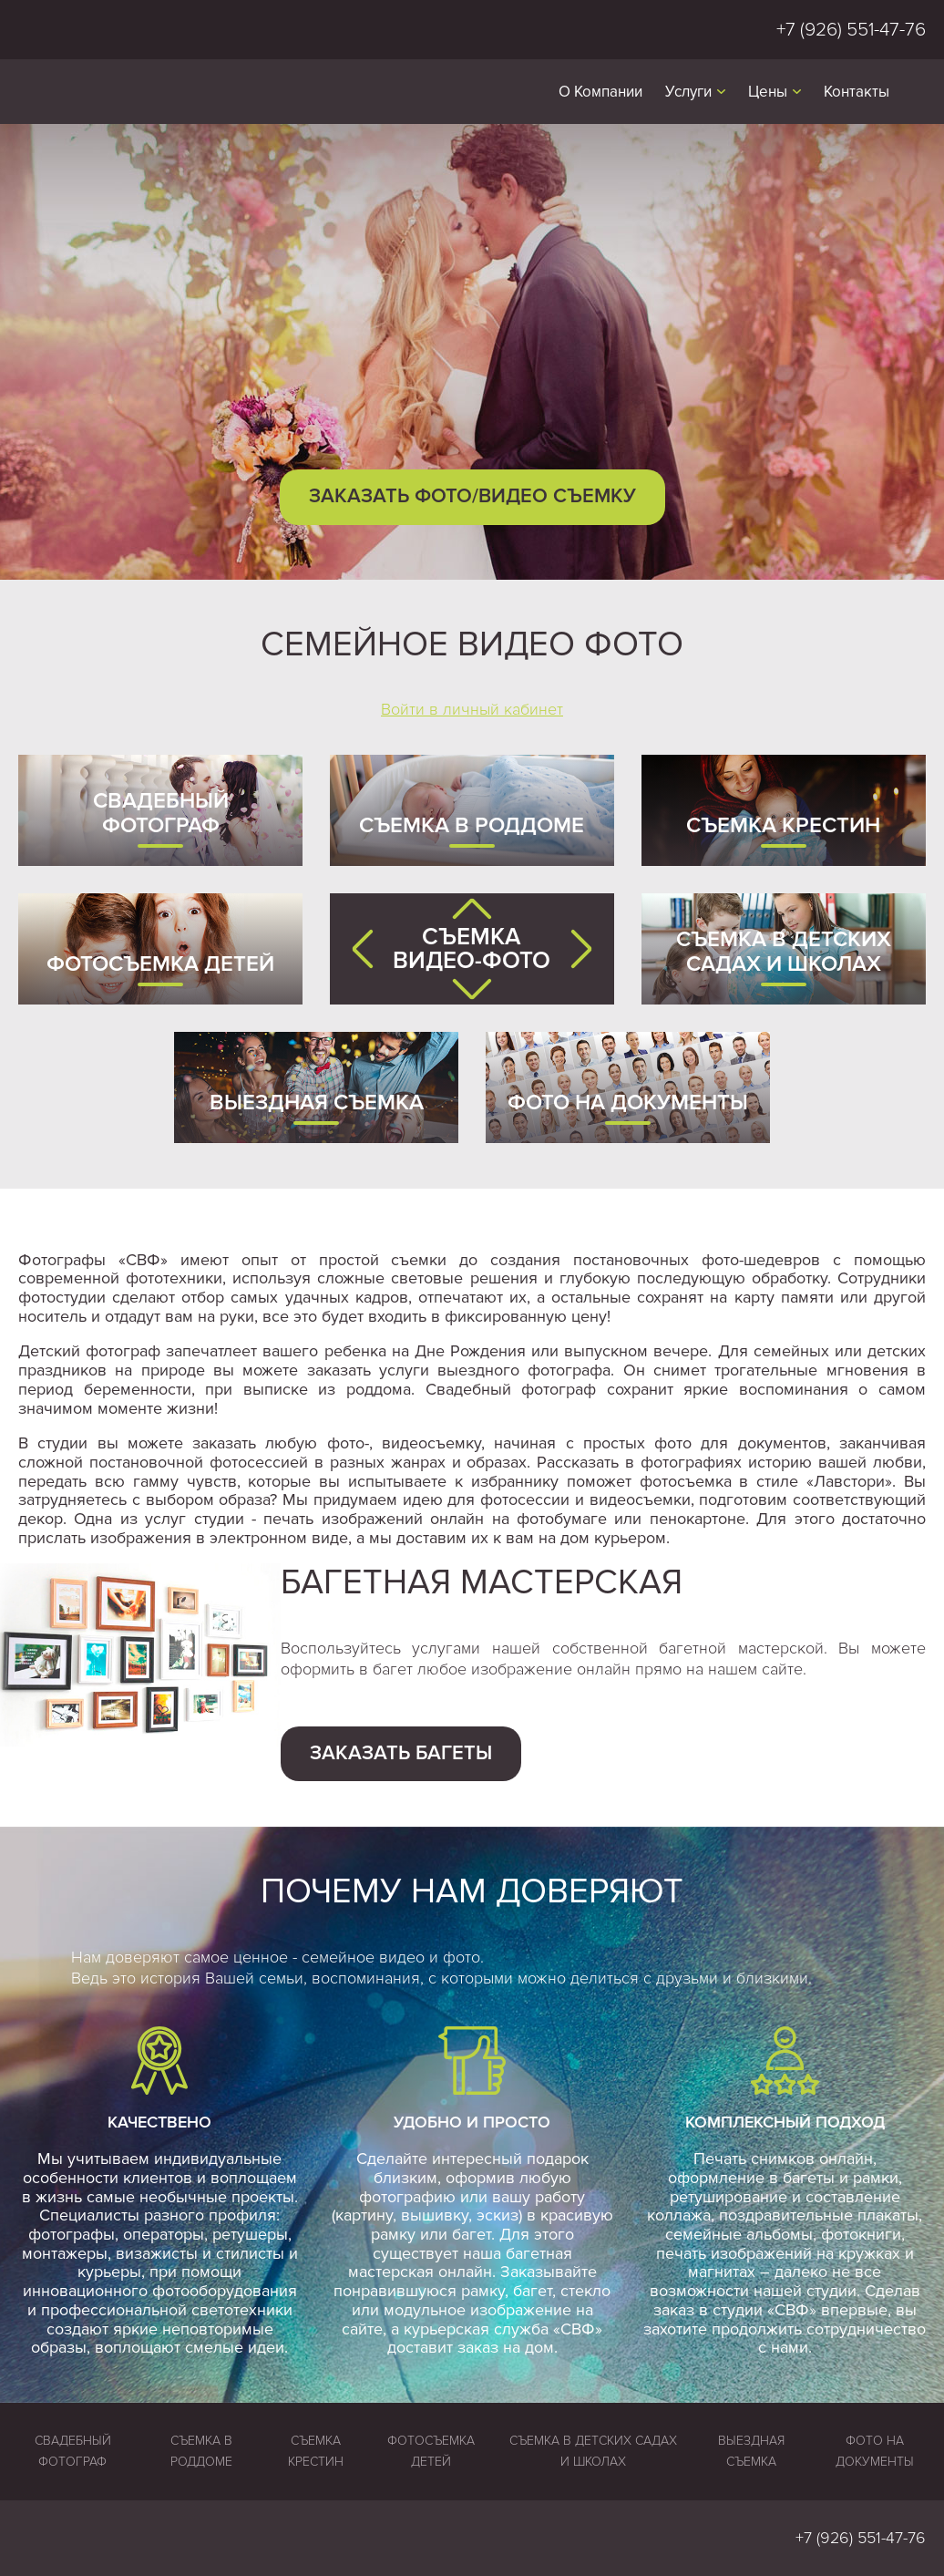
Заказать (472, 496)
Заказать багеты (401, 1753)
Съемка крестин (783, 825)
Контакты (856, 91)
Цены (767, 91)
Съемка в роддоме (471, 825)
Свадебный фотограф (161, 814)
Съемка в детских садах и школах (783, 952)
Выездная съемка (317, 1102)
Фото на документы (628, 1102)
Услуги (688, 91)
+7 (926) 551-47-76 (851, 29)
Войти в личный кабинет (472, 709)
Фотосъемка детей (160, 964)
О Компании (600, 91)
